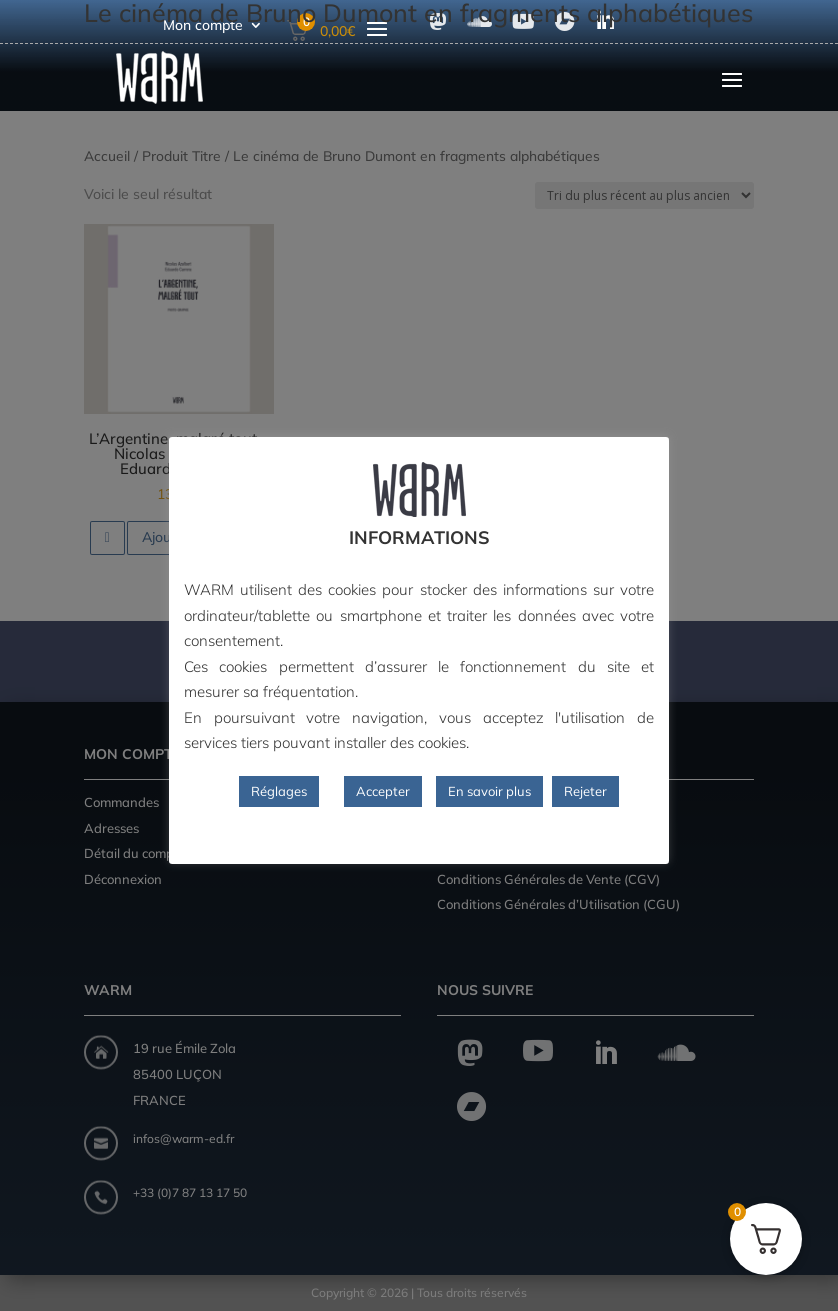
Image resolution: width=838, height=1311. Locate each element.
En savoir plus (489, 791)
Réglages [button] (279, 791)
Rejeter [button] (585, 791)
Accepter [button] (383, 791)
